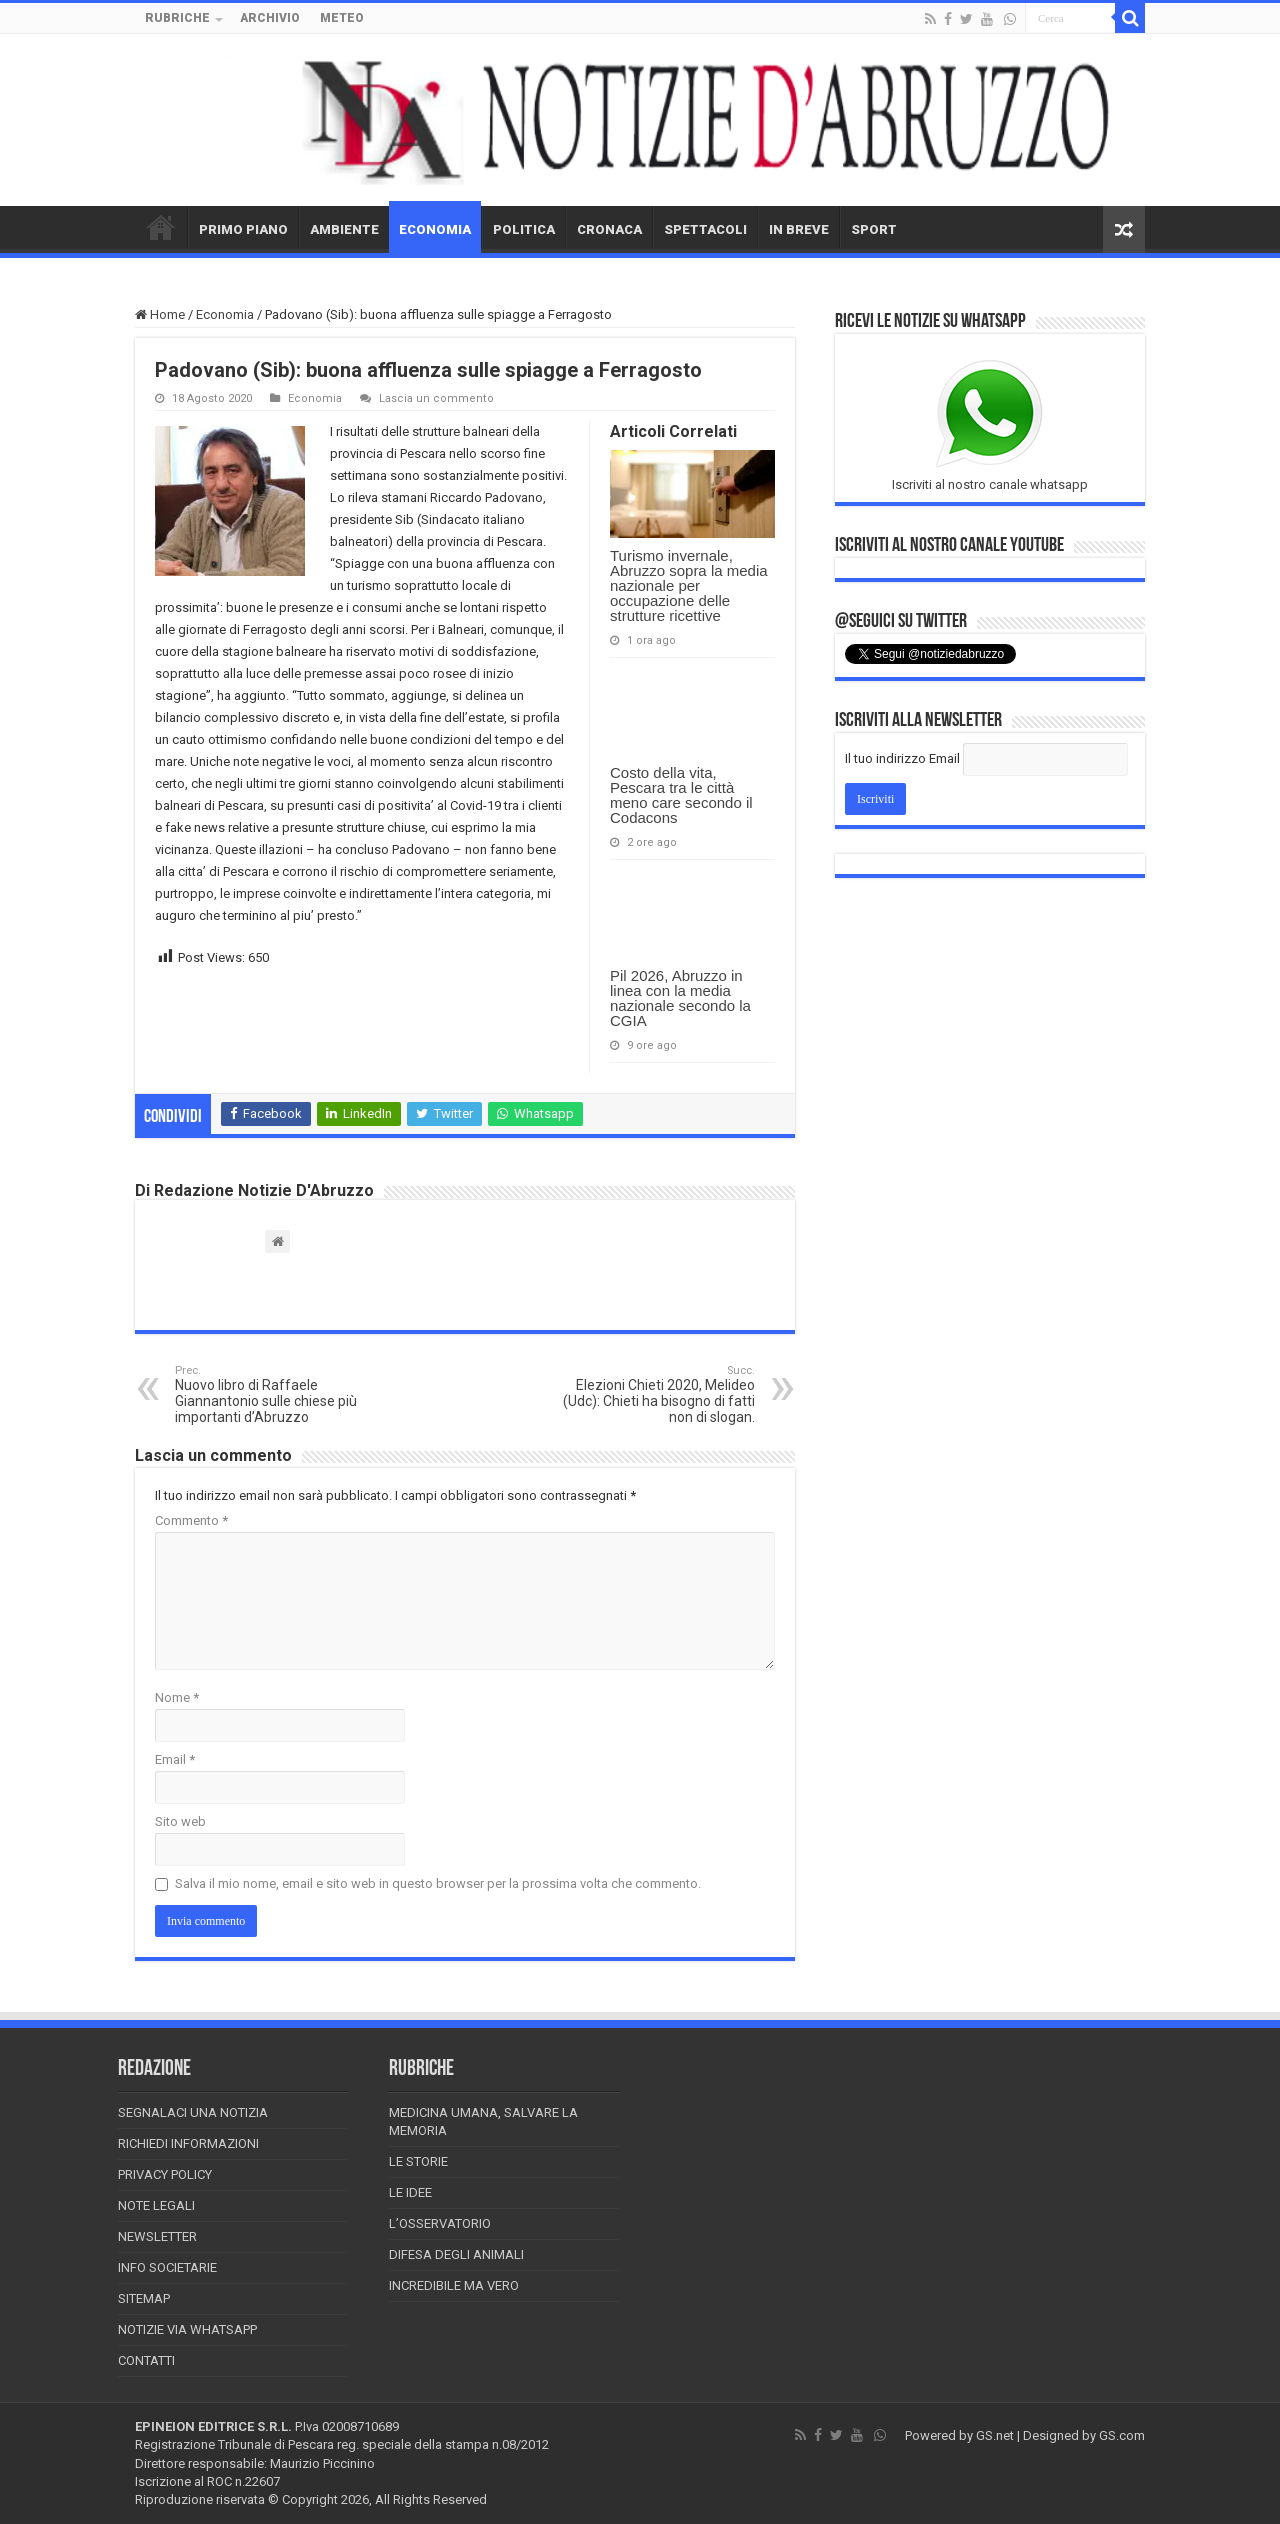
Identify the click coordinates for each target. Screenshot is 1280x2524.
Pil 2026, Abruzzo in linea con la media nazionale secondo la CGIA (680, 998)
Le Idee (410, 2192)
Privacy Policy (165, 2174)
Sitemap (144, 2298)
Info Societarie (167, 2267)
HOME (161, 227)
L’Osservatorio (440, 2223)
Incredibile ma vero (454, 2285)
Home (160, 314)
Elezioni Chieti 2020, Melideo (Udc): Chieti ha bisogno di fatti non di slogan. (652, 1394)
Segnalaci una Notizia (193, 2112)
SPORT (874, 229)
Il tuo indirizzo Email (902, 758)
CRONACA (609, 229)
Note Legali (156, 2205)
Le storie (418, 2161)
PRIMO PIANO (243, 229)
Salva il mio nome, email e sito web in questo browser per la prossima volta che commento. (438, 1883)
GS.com (1122, 2435)
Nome (177, 1697)
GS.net (995, 2435)
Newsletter (157, 2236)
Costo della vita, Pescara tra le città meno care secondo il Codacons (681, 795)
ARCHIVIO (270, 18)
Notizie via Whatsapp (187, 2329)
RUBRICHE (177, 18)
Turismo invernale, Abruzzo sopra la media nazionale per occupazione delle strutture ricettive (689, 585)
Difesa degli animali (456, 2254)
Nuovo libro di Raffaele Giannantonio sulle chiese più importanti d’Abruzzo (277, 1394)
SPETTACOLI (705, 229)
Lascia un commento (436, 398)
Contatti (146, 2360)
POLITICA (524, 229)
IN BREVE (799, 229)
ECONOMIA (435, 229)
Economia (225, 314)
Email (175, 1759)
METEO (342, 18)
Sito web (180, 1821)
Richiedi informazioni (188, 2143)
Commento (191, 1520)
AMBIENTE (344, 229)
